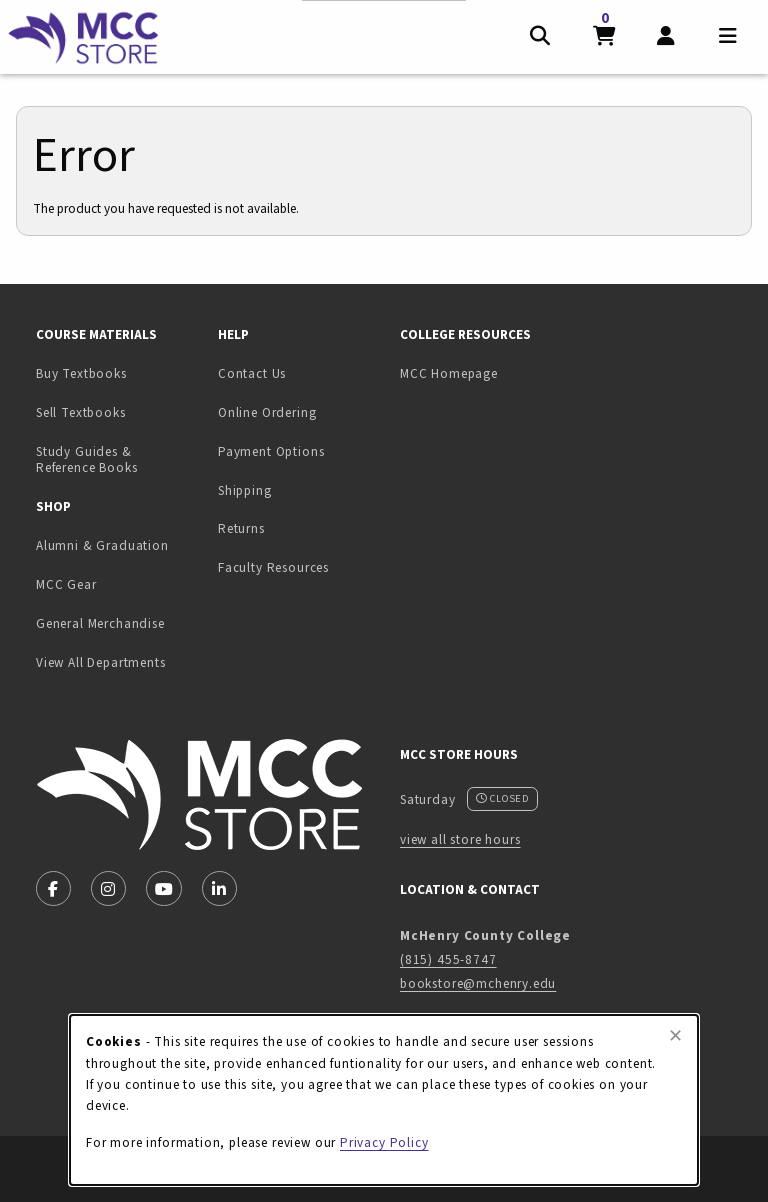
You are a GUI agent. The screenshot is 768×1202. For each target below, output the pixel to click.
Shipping (245, 490)
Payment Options (271, 451)
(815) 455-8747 (448, 959)
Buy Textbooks (81, 373)
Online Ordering (267, 412)
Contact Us (252, 373)
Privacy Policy (384, 1142)
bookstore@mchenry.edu (478, 983)
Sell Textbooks (119, 412)
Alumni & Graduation (102, 545)
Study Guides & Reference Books (86, 460)
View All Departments (101, 662)
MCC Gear (66, 584)
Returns (241, 528)
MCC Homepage (449, 373)
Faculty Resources (273, 567)
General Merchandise (100, 623)
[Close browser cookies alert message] (675, 1036)
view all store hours (460, 839)
